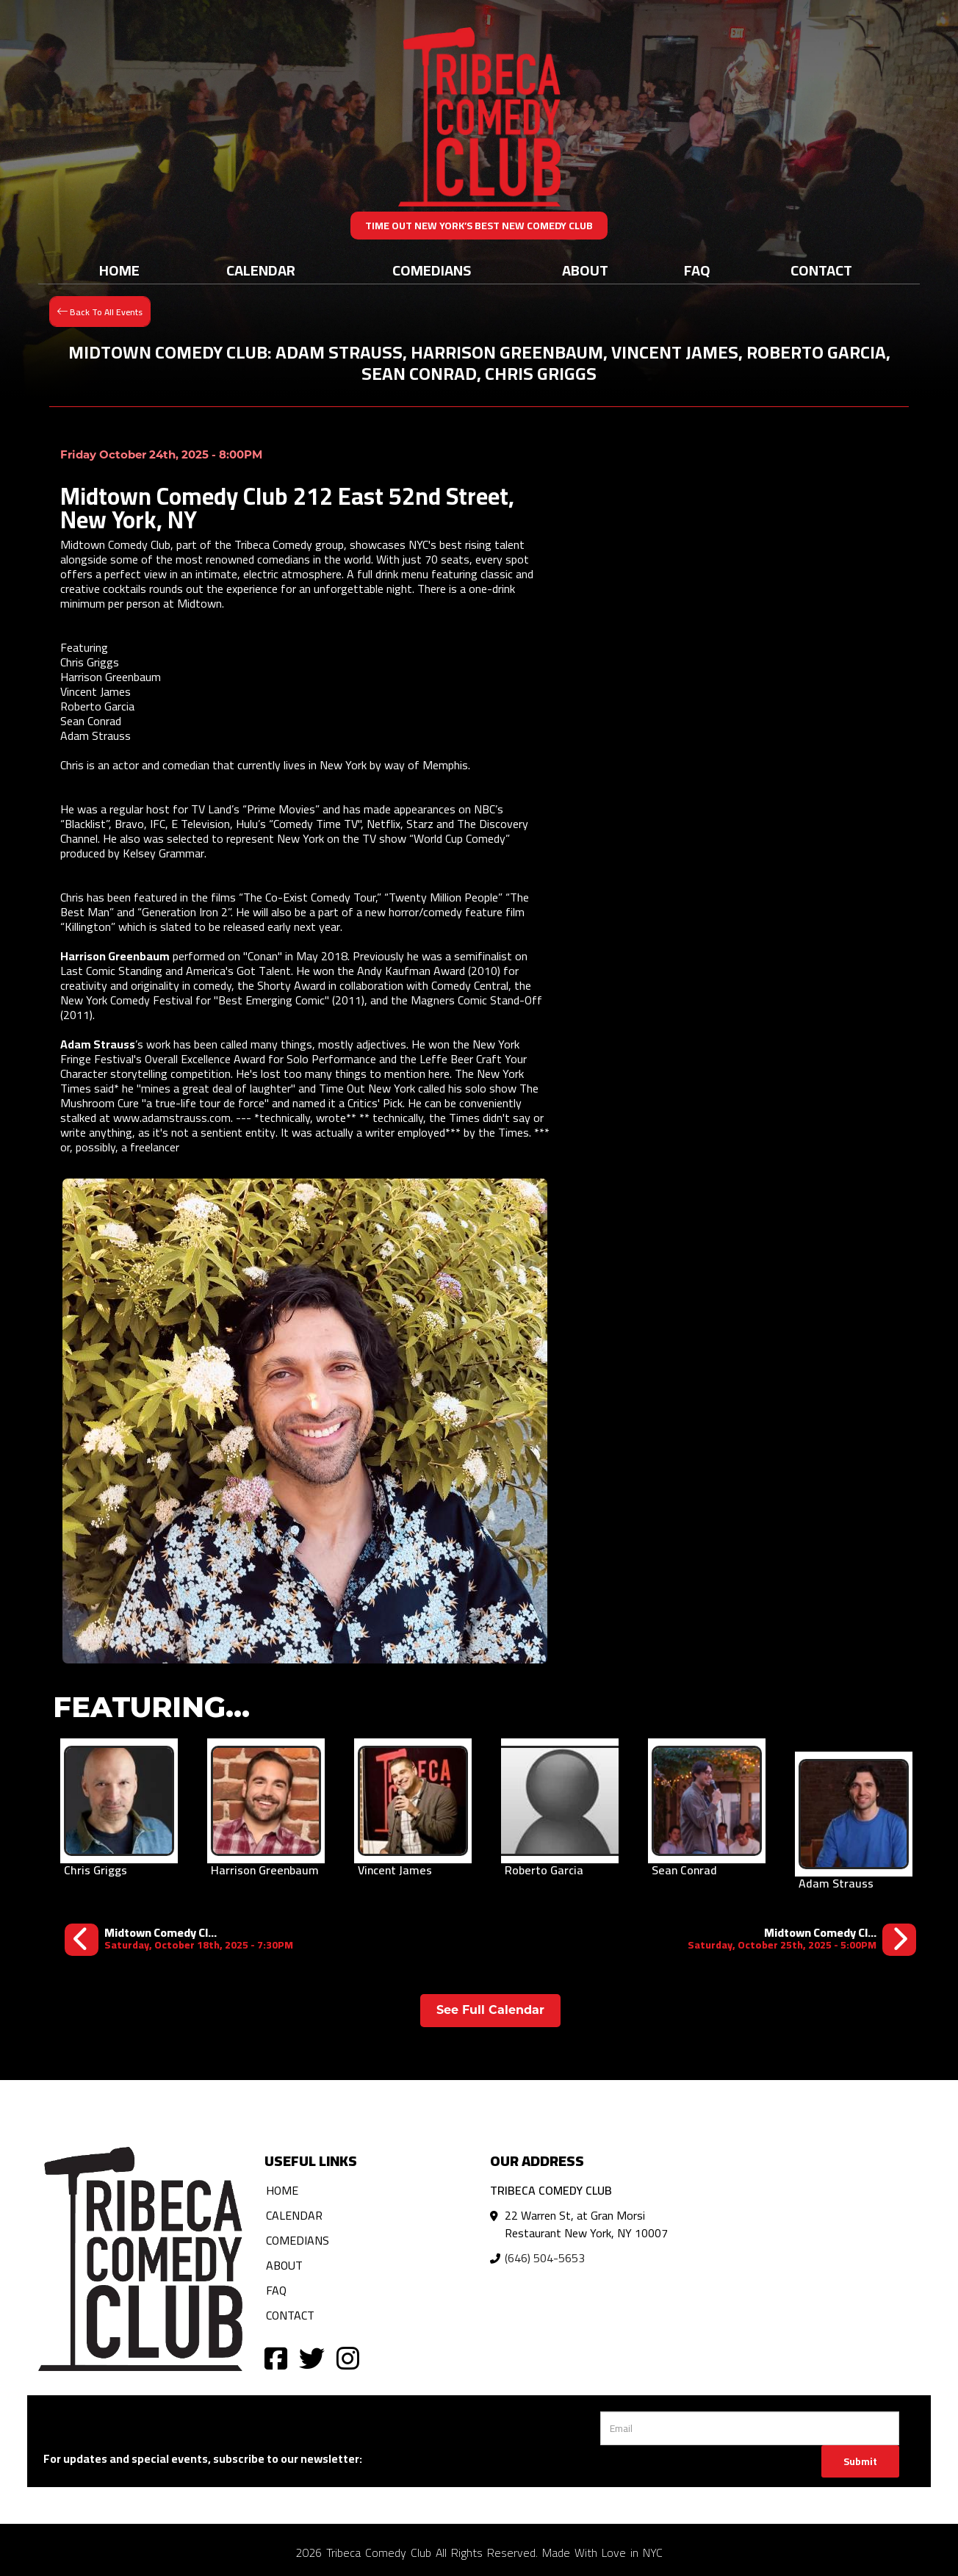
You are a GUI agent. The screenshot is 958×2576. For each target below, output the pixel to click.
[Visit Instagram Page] (347, 2357)
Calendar (260, 270)
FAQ (697, 270)
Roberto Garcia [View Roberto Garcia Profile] (544, 1870)
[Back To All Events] (100, 310)
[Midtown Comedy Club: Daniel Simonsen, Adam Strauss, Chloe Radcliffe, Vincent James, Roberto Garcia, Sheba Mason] (802, 1939)
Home (119, 270)
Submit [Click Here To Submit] (860, 2461)
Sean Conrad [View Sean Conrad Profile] (684, 1870)
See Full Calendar (490, 2010)
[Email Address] (749, 2428)
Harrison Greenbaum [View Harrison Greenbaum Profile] (265, 1870)
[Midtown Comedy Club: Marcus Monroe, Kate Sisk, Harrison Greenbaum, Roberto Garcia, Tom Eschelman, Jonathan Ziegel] (179, 1939)
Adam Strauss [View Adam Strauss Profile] (836, 1883)
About (585, 270)
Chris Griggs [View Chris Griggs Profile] (95, 1870)
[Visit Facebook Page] (275, 2357)
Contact (821, 270)
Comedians (431, 270)
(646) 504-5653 (545, 2258)
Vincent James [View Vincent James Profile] (395, 1870)
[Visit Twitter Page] (312, 2357)
